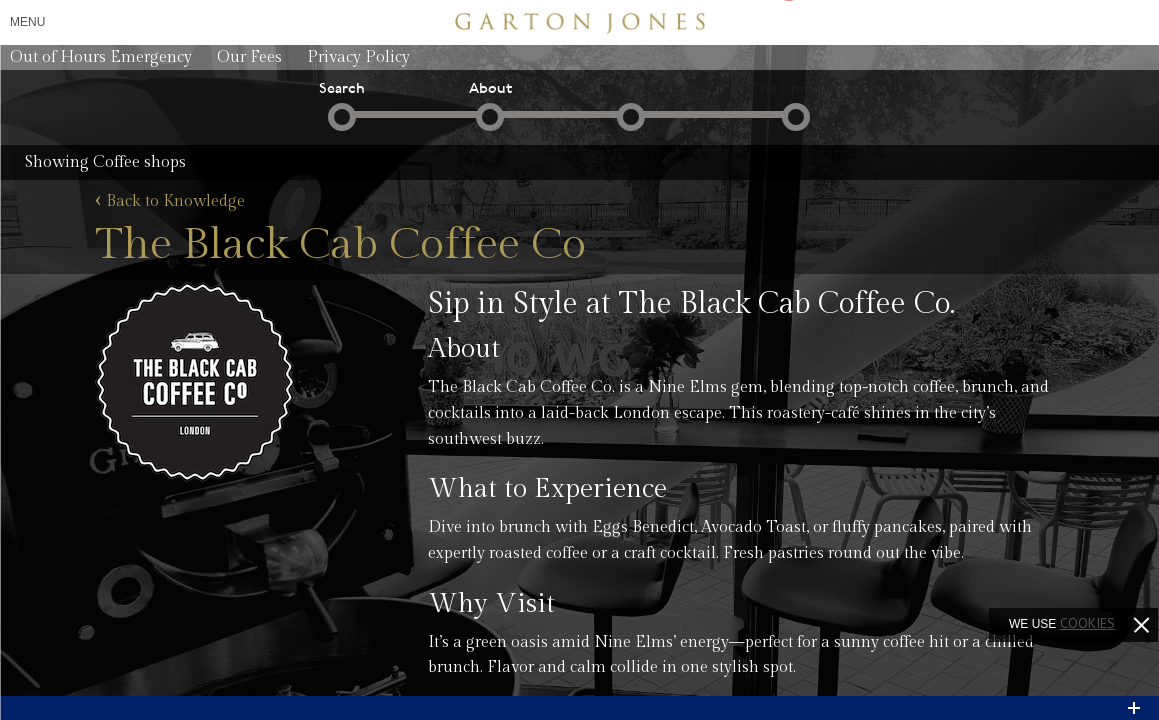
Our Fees (249, 57)
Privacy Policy (358, 57)
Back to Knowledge (170, 202)
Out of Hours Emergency (101, 57)
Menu (27, 22)
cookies (1087, 623)
